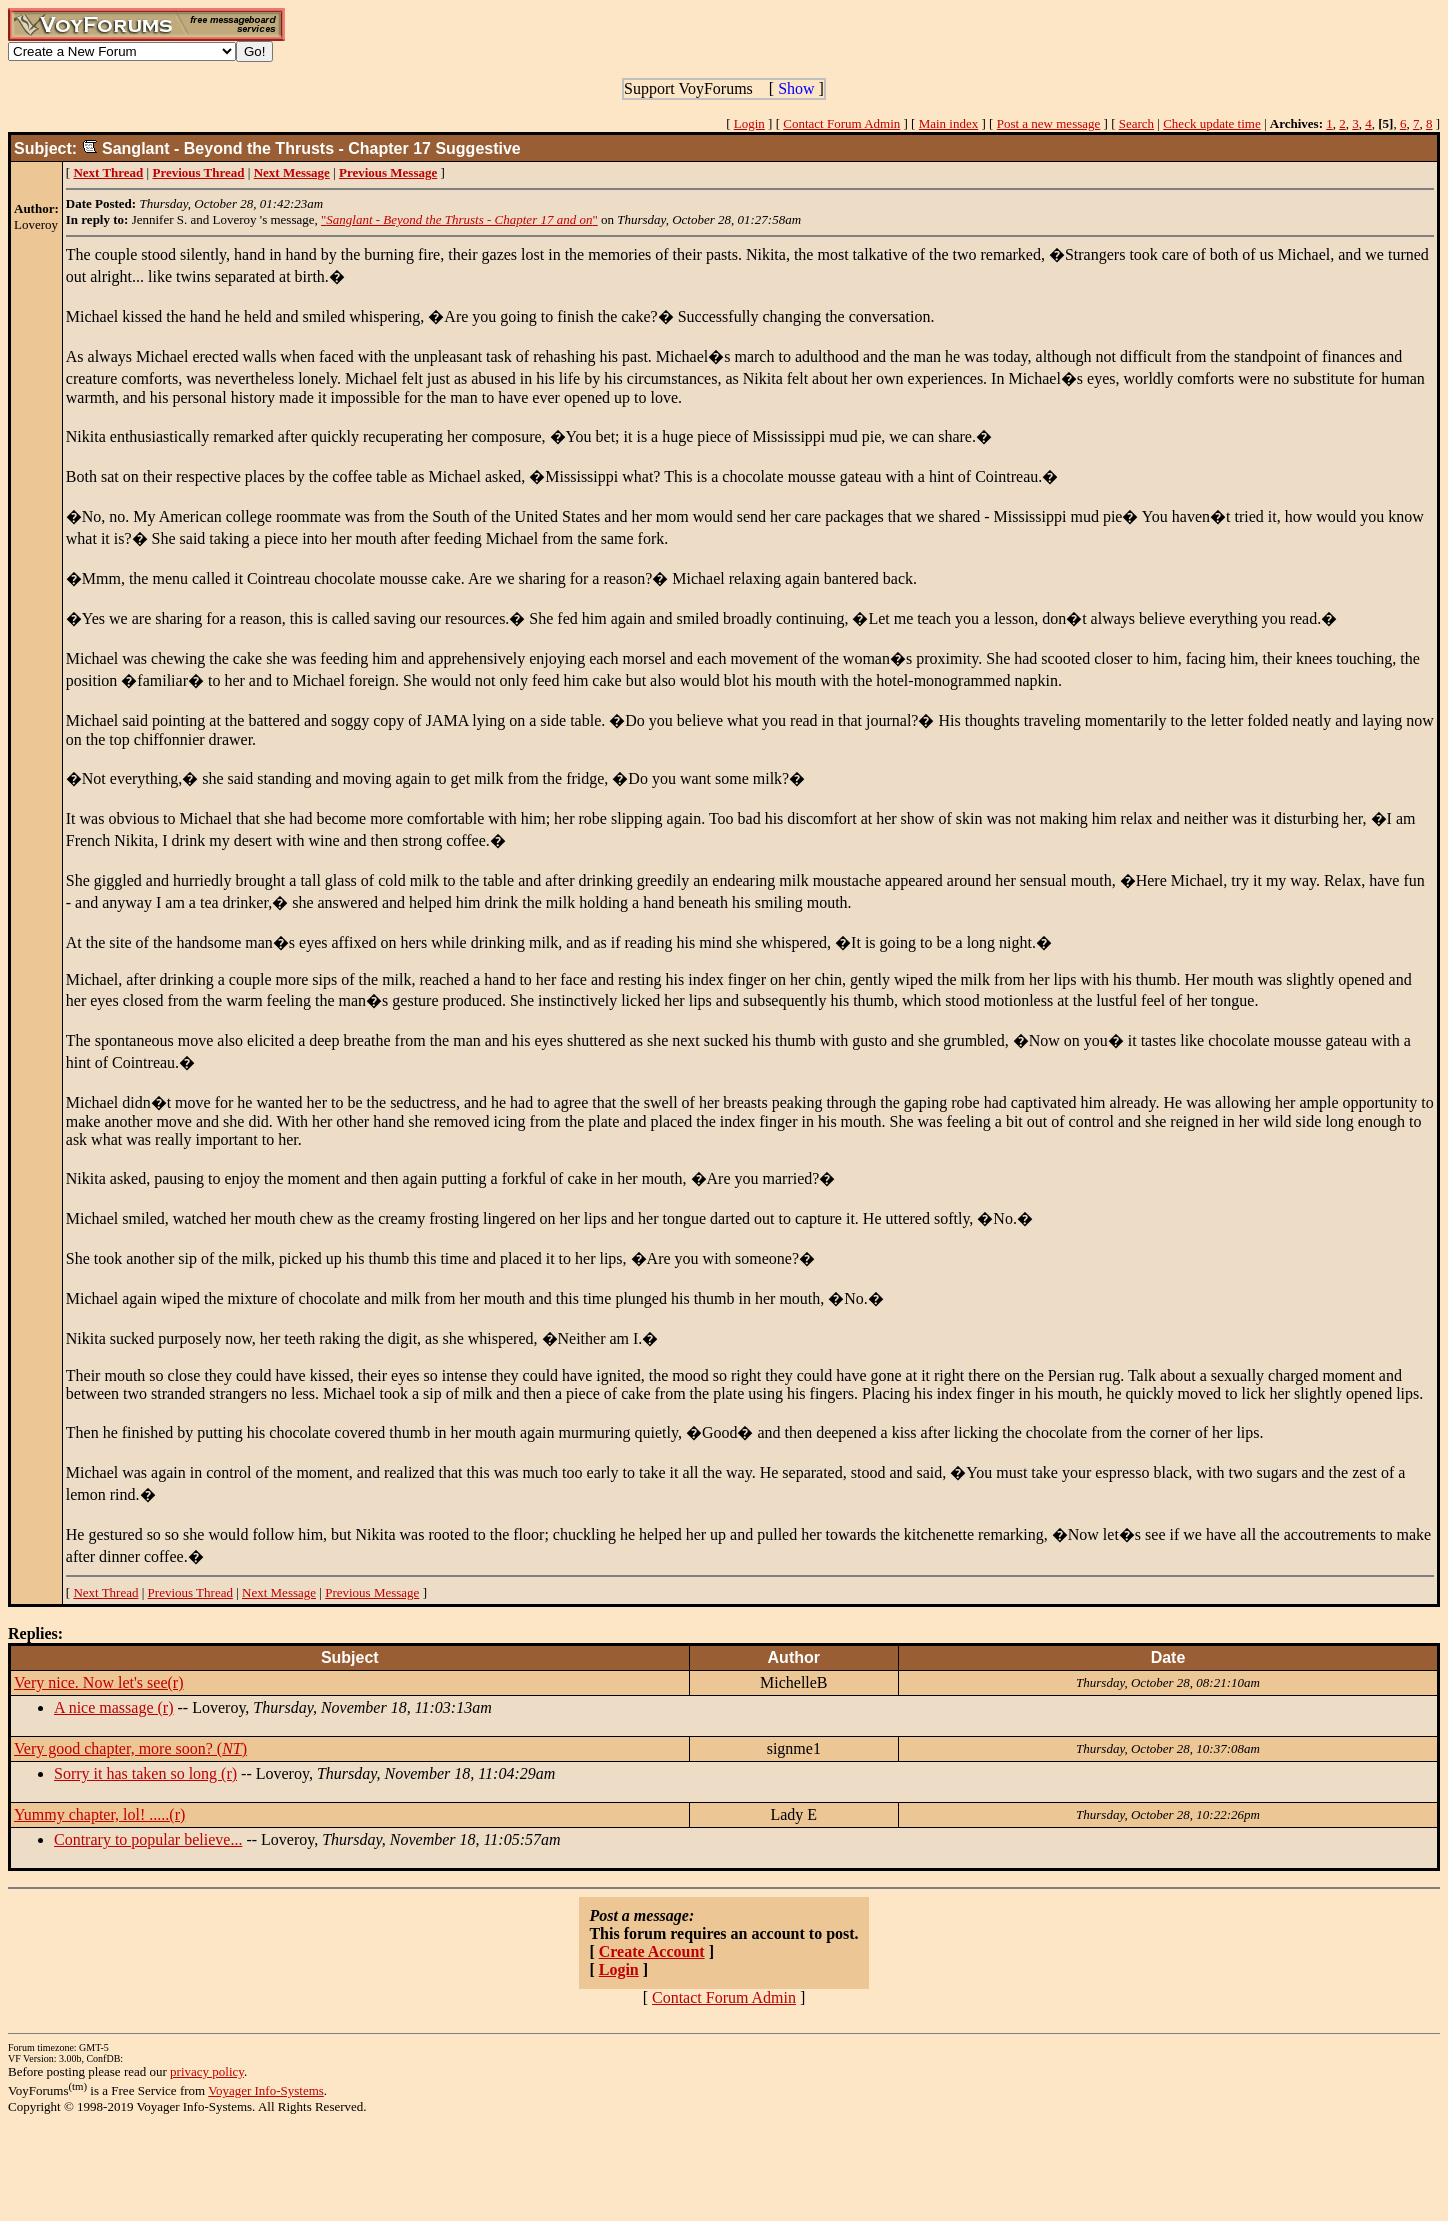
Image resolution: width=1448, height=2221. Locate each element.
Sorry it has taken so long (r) (145, 1773)
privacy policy (207, 2071)
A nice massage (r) (114, 1707)
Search (1136, 123)
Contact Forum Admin (841, 123)
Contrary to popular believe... (148, 1839)
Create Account (652, 1951)
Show (796, 88)
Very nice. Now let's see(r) (98, 1682)
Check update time (1211, 123)
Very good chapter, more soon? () (130, 1748)
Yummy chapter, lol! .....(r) (99, 1814)
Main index (949, 123)
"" (459, 219)
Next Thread (105, 1592)
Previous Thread (190, 1592)
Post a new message (1049, 123)
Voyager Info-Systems (266, 2090)
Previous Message (372, 1592)
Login (749, 123)
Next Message (279, 1592)
